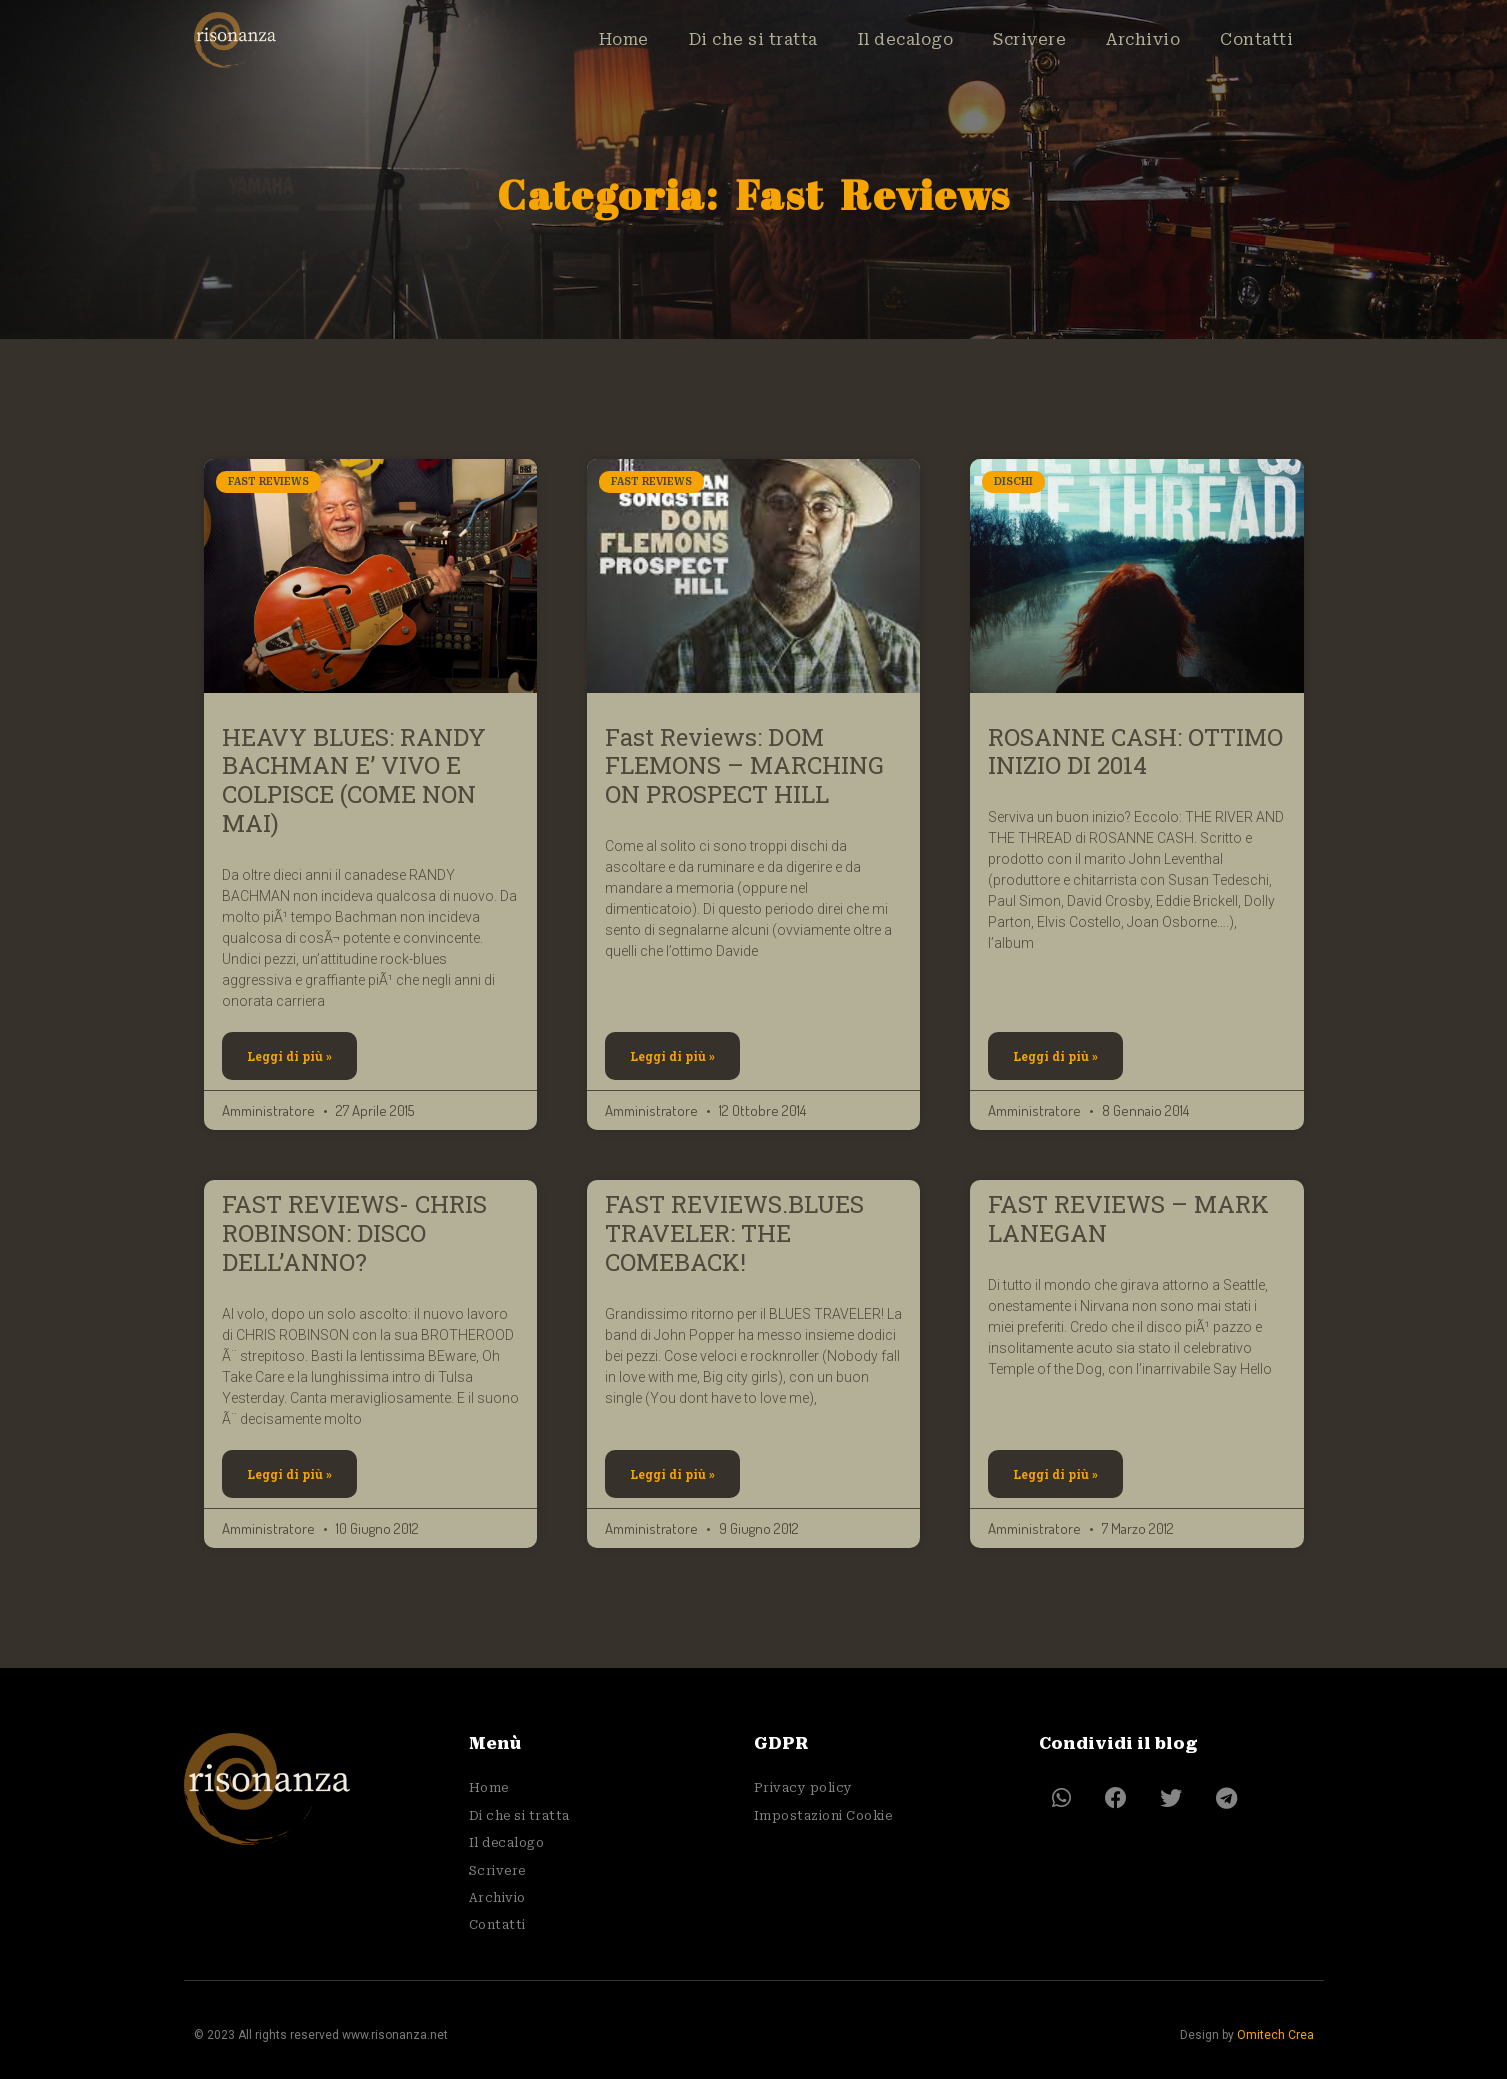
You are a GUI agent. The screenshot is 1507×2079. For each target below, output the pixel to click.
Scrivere (1029, 41)
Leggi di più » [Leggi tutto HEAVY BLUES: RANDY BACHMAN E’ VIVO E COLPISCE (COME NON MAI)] (289, 1056)
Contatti (1256, 41)
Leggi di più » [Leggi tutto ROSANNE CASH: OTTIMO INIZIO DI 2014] (1055, 1056)
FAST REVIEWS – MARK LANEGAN (1128, 1218)
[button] (1061, 1797)
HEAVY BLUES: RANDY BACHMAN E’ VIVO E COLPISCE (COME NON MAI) (354, 780)
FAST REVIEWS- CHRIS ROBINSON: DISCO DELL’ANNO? (354, 1233)
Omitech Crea (1275, 2035)
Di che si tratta (753, 41)
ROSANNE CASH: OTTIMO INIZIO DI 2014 (1135, 751)
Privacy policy (803, 1788)
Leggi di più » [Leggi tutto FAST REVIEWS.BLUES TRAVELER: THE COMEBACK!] (672, 1474)
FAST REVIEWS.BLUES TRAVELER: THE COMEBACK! (734, 1233)
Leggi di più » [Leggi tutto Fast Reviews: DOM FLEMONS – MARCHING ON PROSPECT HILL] (672, 1056)
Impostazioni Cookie (823, 1816)
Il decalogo (906, 41)
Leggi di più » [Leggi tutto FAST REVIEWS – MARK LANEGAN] (1055, 1474)
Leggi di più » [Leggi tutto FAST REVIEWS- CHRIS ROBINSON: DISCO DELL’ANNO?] (289, 1474)
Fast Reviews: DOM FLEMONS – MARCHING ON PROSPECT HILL (744, 766)
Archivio (1143, 41)
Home (624, 41)
